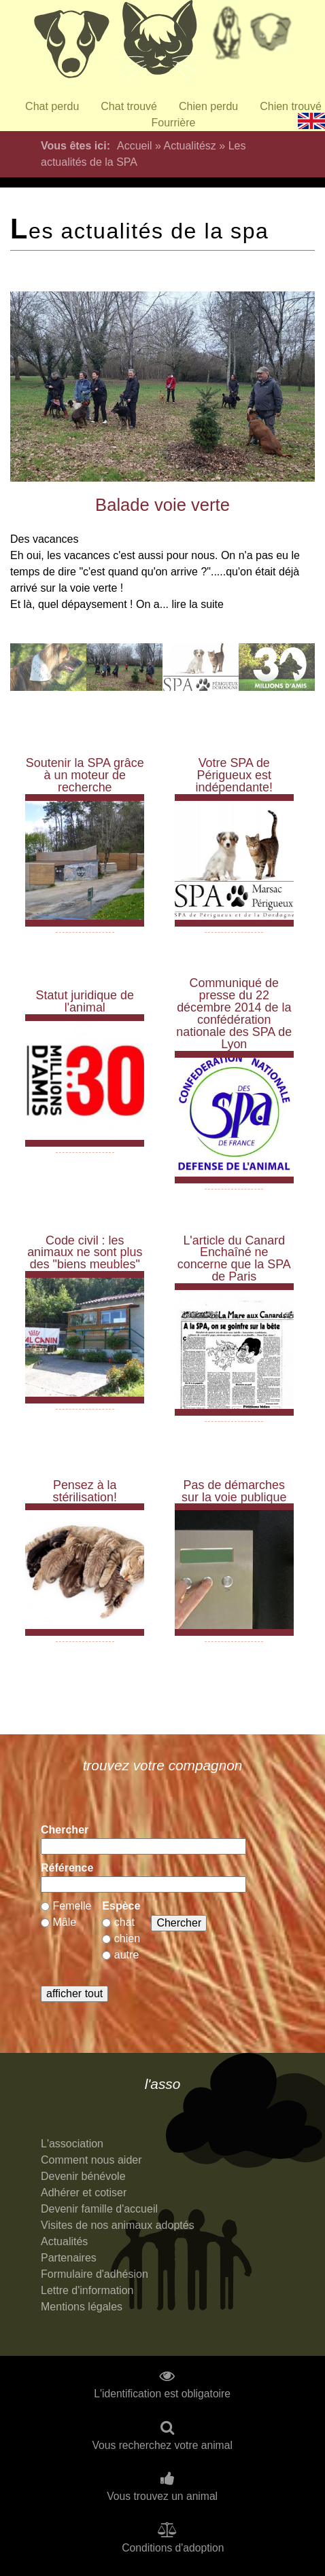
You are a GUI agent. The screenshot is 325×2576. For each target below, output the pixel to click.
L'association (72, 2143)
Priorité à (274, 37)
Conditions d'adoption (173, 2548)
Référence (67, 1868)
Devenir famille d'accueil (99, 2209)
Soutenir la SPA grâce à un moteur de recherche (85, 775)
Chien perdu (208, 106)
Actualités (64, 2241)
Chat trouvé (129, 106)
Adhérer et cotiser (83, 2192)
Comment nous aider (91, 2160)
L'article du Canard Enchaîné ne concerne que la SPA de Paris (234, 1259)
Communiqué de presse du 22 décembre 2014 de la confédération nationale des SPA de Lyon (234, 1013)
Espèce (121, 1906)
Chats (159, 44)
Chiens (71, 44)
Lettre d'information (87, 2290)
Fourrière (174, 122)
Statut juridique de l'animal (85, 1001)
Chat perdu (52, 106)
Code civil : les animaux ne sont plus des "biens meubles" (84, 1253)
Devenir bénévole (83, 2176)
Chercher (64, 1830)
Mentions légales (81, 2306)
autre (126, 1955)
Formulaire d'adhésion (94, 2274)
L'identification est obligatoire (162, 2394)
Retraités (227, 37)
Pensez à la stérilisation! (84, 1491)
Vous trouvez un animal (162, 2496)
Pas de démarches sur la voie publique (234, 1491)
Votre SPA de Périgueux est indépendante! (234, 775)
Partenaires (69, 2258)
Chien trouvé (291, 106)
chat (124, 1922)
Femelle (71, 1906)
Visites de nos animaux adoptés (117, 2225)
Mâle (64, 1922)
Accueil (134, 145)
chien (127, 1938)
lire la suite (197, 604)
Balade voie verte (162, 504)
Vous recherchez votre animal (162, 2445)
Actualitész (189, 145)
